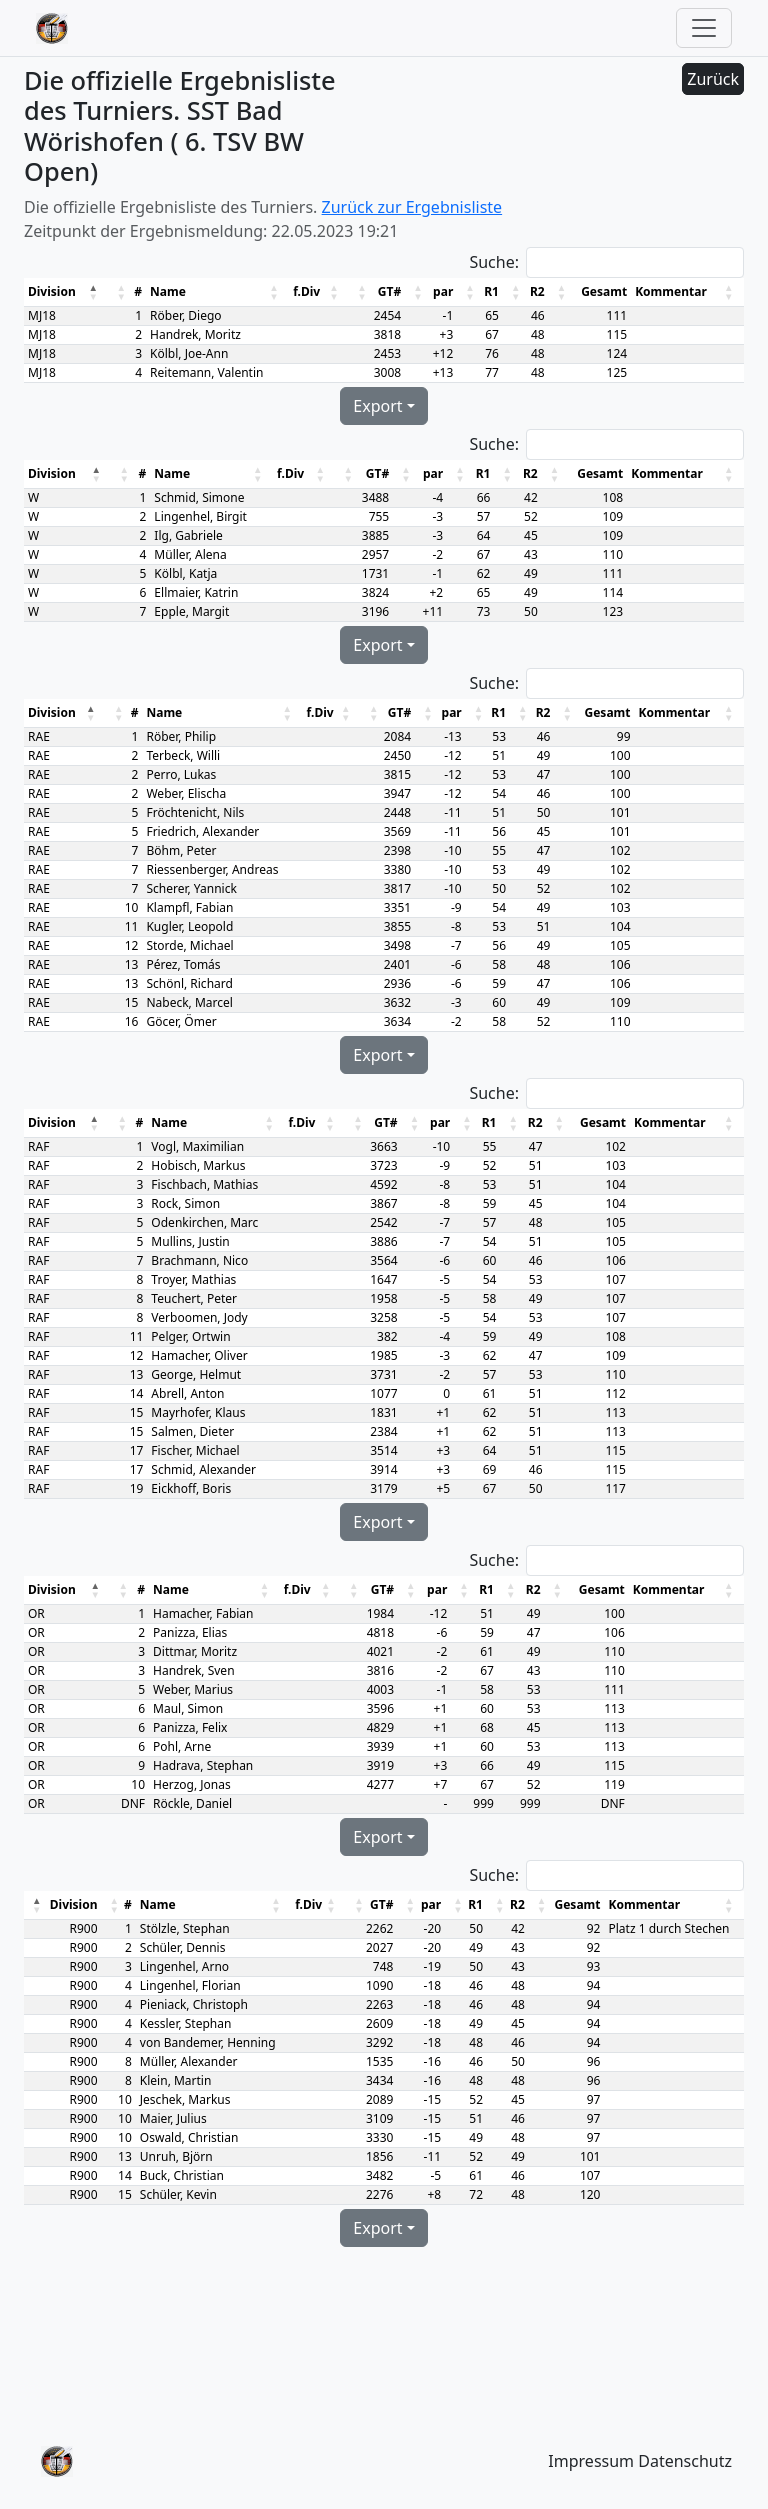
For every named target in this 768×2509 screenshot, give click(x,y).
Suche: (494, 262)
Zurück (713, 79)
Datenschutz (685, 2461)
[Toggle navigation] (704, 28)
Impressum (591, 2461)
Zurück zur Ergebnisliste (412, 207)
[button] (95, 292)
